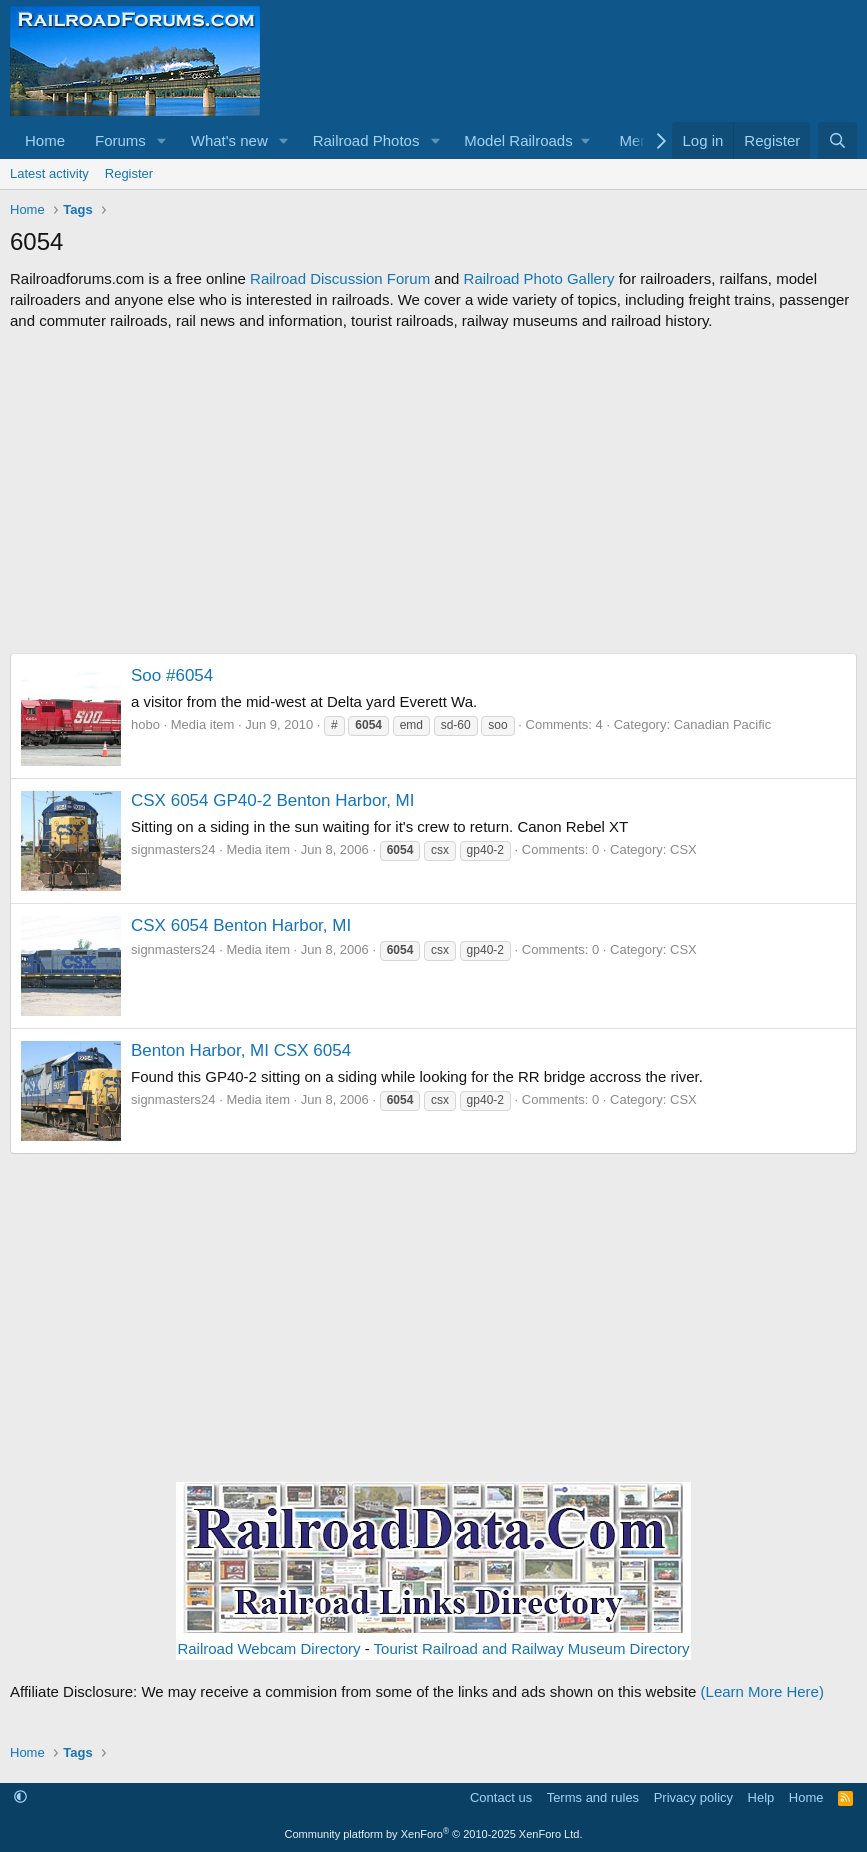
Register (129, 173)
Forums (120, 140)
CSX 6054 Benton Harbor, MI (241, 925)
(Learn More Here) (762, 1691)
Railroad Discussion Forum (340, 278)
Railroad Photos (366, 140)
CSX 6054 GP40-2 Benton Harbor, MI (273, 800)
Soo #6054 (172, 675)
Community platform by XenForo (434, 1834)
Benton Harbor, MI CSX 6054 (241, 1050)
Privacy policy (693, 1797)
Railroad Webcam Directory (268, 1648)
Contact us (501, 1797)
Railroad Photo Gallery (539, 278)
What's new (229, 140)
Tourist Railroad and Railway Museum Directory (532, 1648)
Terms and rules (593, 1797)
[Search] (837, 140)
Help (761, 1797)
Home (45, 140)
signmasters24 (173, 849)
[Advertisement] (433, 492)
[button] (162, 140)
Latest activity (49, 173)
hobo (145, 724)
